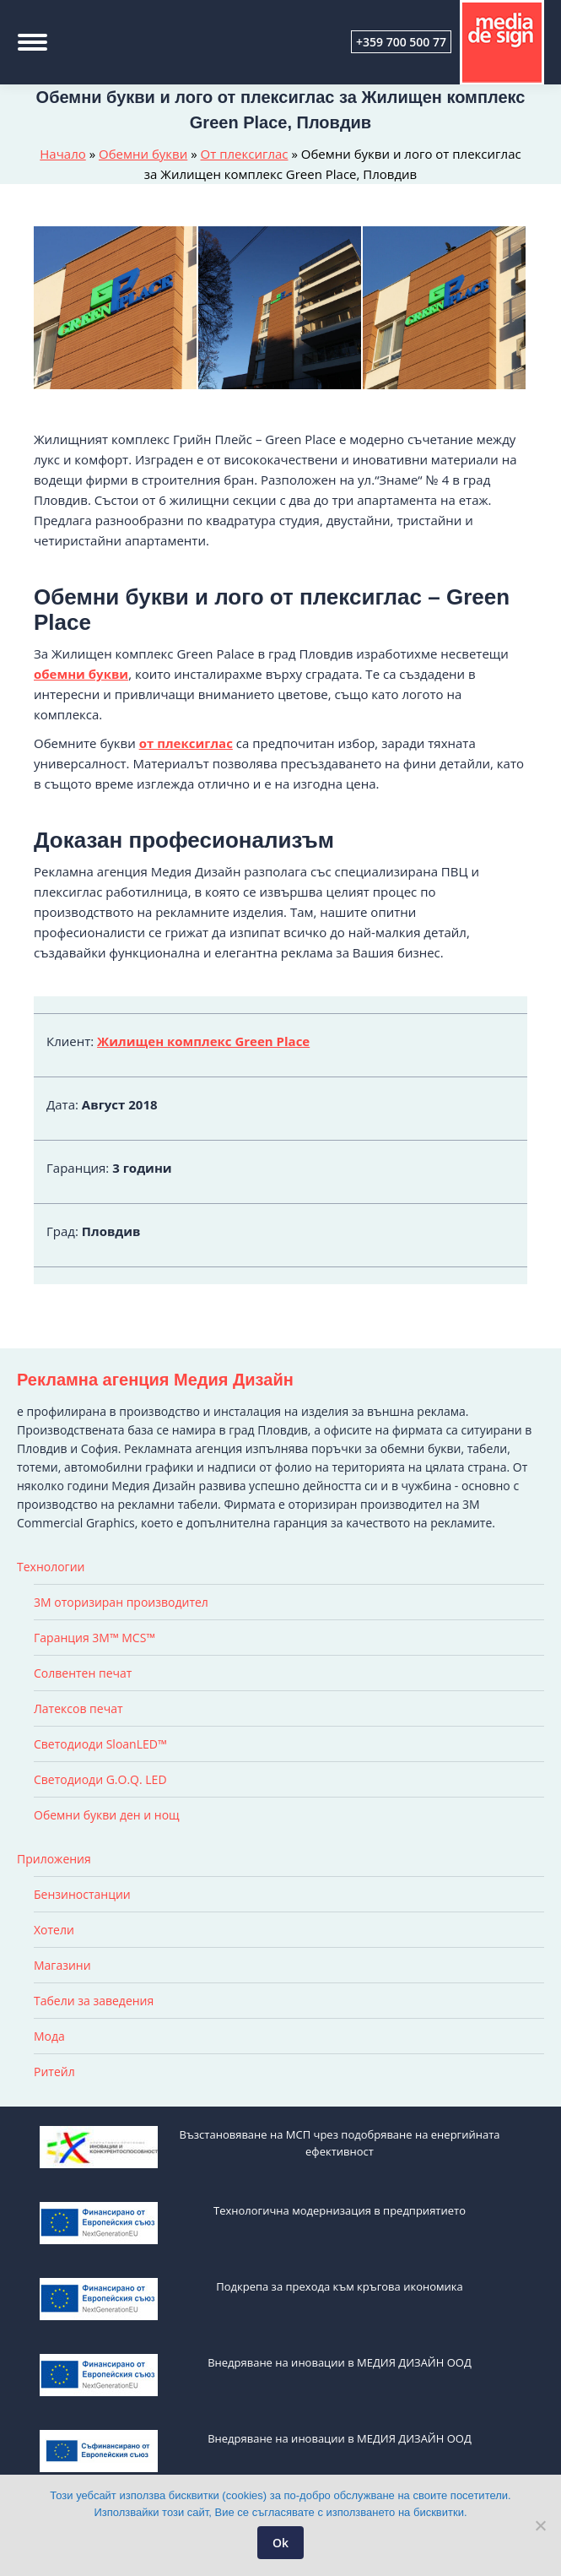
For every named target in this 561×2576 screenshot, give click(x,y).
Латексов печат (78, 1708)
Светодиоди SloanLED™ (100, 1744)
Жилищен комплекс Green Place (203, 1041)
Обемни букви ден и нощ (107, 1815)
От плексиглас (245, 153)
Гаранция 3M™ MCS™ (94, 1638)
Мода (49, 2036)
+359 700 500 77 (401, 42)
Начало (62, 153)
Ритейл (54, 2072)
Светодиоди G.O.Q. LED (100, 1779)
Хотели (54, 1930)
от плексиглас (186, 743)
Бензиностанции (82, 1894)
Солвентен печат (83, 1673)
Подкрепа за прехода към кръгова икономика (339, 2286)
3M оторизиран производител (121, 1602)
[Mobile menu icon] (32, 42)
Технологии (50, 1567)
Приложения (54, 1859)
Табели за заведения (94, 2001)
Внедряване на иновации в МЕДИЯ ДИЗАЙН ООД (340, 2362)
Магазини (62, 1965)
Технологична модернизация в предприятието (339, 2210)
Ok (280, 2543)
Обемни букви (143, 153)
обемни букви (81, 673)
